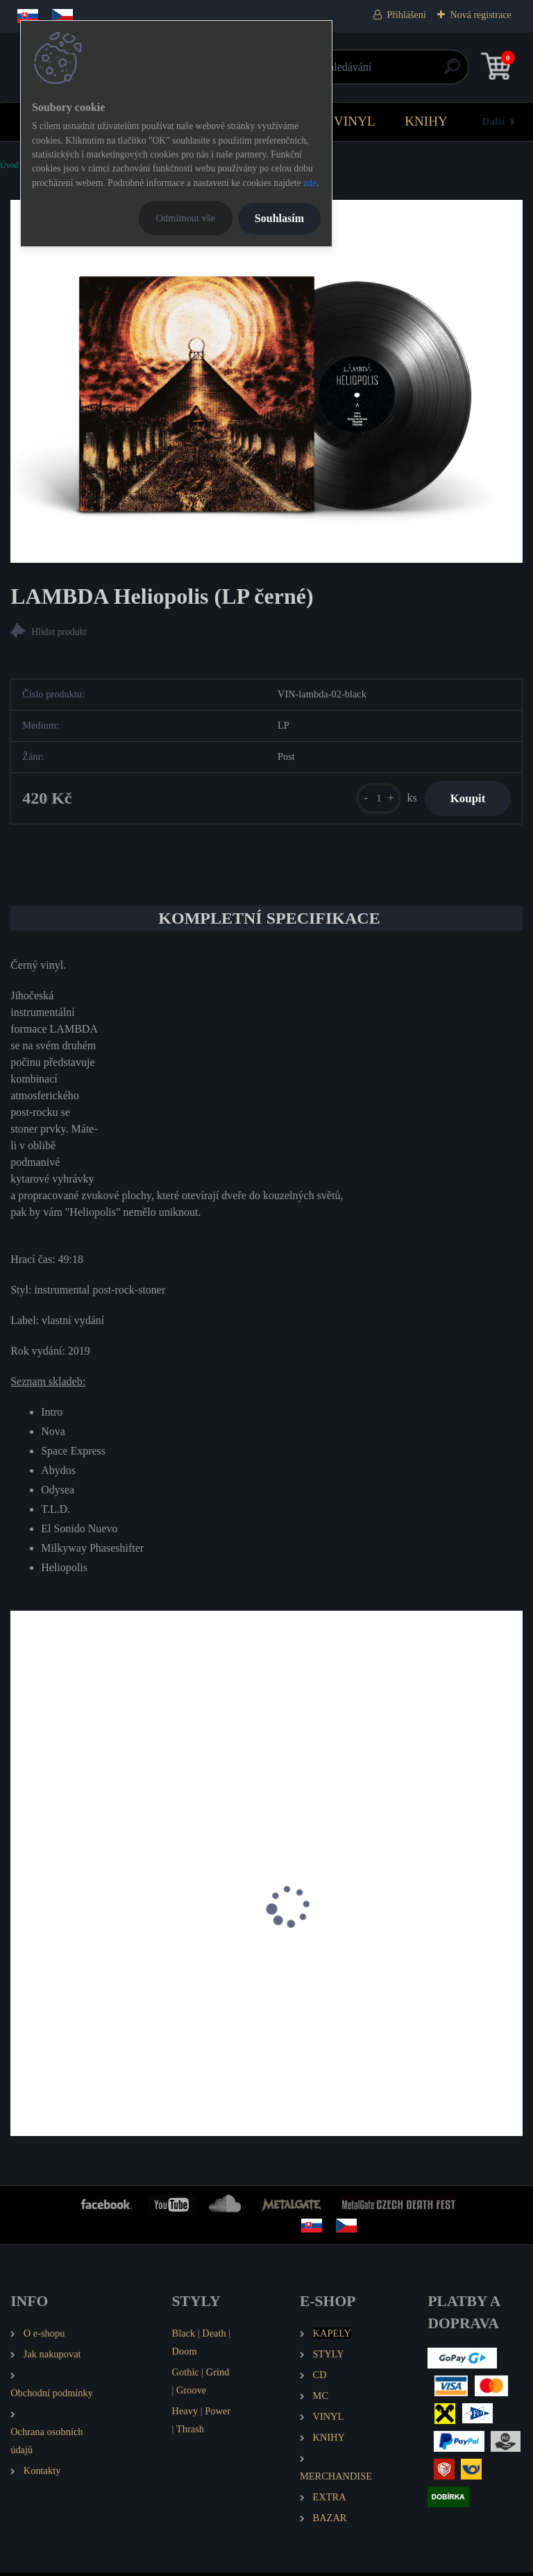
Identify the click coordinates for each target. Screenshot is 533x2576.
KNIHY (426, 121)
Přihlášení (406, 15)
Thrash (190, 2432)
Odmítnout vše (185, 217)
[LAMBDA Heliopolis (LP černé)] (266, 381)
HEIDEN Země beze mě (72, 1970)
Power (217, 2414)
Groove (191, 2393)
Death (214, 2336)
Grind (218, 2375)
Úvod (9, 165)
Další (493, 121)
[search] (433, 71)
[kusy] (372, 799)
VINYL (354, 121)
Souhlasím (279, 218)
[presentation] (20, 1928)
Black (184, 2336)
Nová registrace (480, 15)
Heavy (185, 2414)
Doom (184, 2354)
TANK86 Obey (314, 1970)
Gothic (185, 2375)
